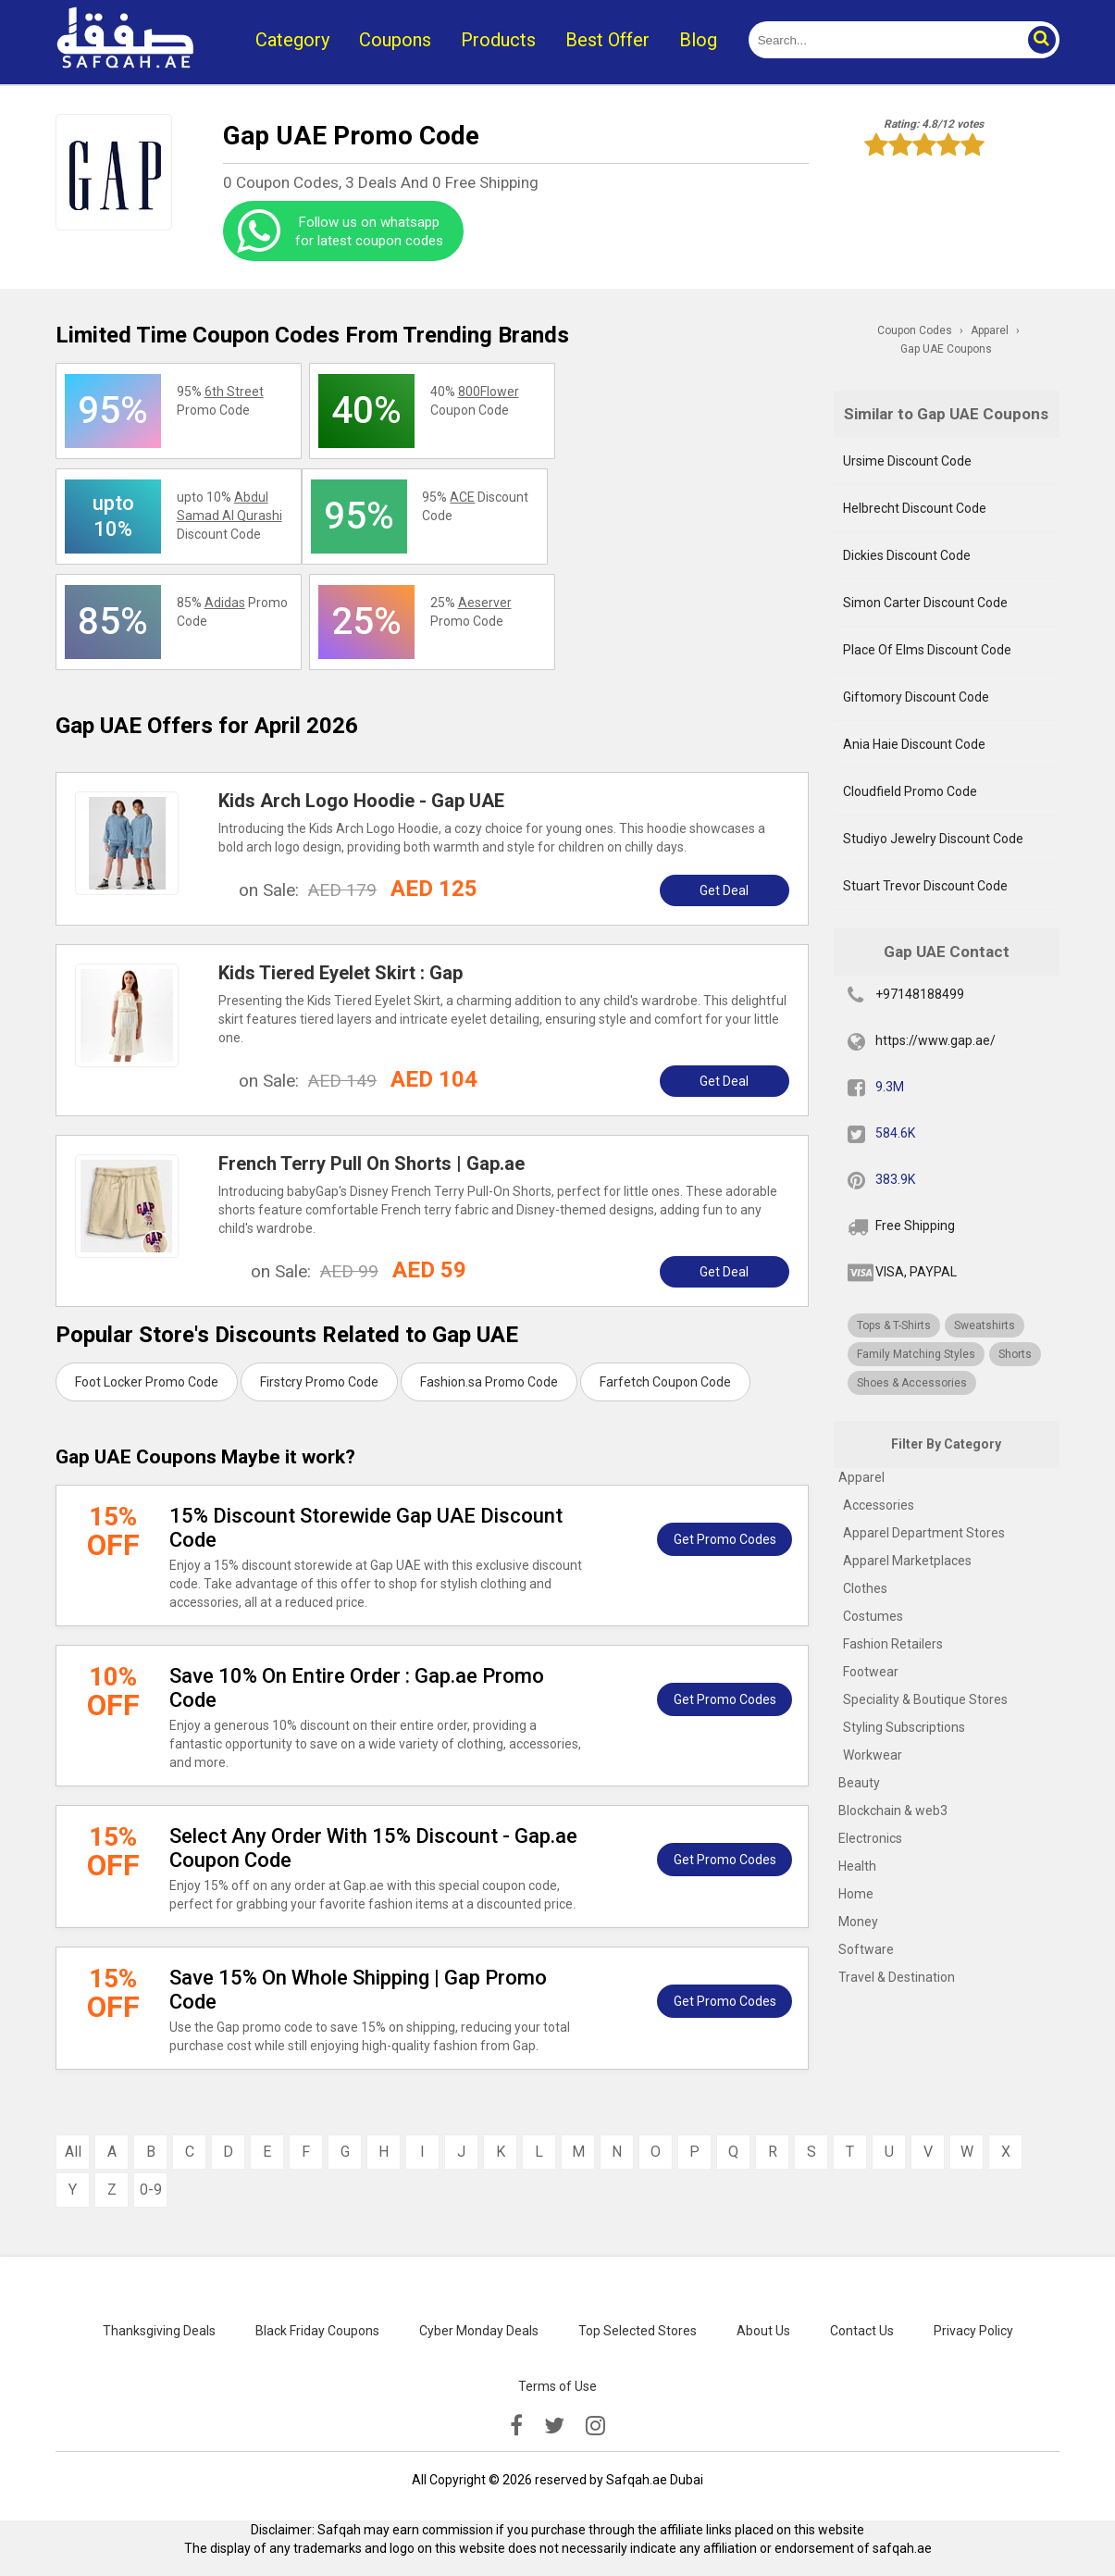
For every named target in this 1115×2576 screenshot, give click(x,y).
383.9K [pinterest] (895, 1179)
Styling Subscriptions (904, 1727)
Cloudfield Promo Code (910, 791)
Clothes (865, 1588)
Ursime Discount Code (907, 461)
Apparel (861, 1477)
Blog (698, 40)
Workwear (872, 1755)
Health (857, 1866)
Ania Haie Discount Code (914, 744)
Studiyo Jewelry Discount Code (933, 838)
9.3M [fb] (889, 1086)
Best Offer (607, 40)
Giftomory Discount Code (916, 697)
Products (498, 40)
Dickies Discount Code (907, 555)
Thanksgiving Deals (159, 2330)
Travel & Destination (896, 1977)
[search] (883, 39)
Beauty (859, 1782)
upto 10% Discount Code (229, 515)
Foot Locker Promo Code (146, 1382)
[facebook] (516, 2426)
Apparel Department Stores (924, 1532)
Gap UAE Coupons (946, 348)
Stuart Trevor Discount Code (925, 885)
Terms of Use (557, 2386)
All (73, 2151)
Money (858, 1921)
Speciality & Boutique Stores (925, 1699)
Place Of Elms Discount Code (927, 649)
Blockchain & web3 (893, 1810)
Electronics (870, 1838)
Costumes (873, 1616)
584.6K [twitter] (895, 1133)
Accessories (878, 1505)
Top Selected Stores (637, 2330)
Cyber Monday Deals (479, 2330)
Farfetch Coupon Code (665, 1382)
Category (292, 40)
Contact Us (862, 2330)
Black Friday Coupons (317, 2330)
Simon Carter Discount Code (925, 602)
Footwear (870, 1671)
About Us (763, 2330)
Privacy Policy (973, 2330)
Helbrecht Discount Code (914, 508)
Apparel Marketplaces (907, 1560)
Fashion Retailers (893, 1643)
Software (866, 1949)
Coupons (395, 40)
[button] (1040, 39)
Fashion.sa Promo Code (489, 1382)
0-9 (151, 2189)
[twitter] (554, 2426)
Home (855, 1893)
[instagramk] (595, 2426)
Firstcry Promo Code (319, 1382)
